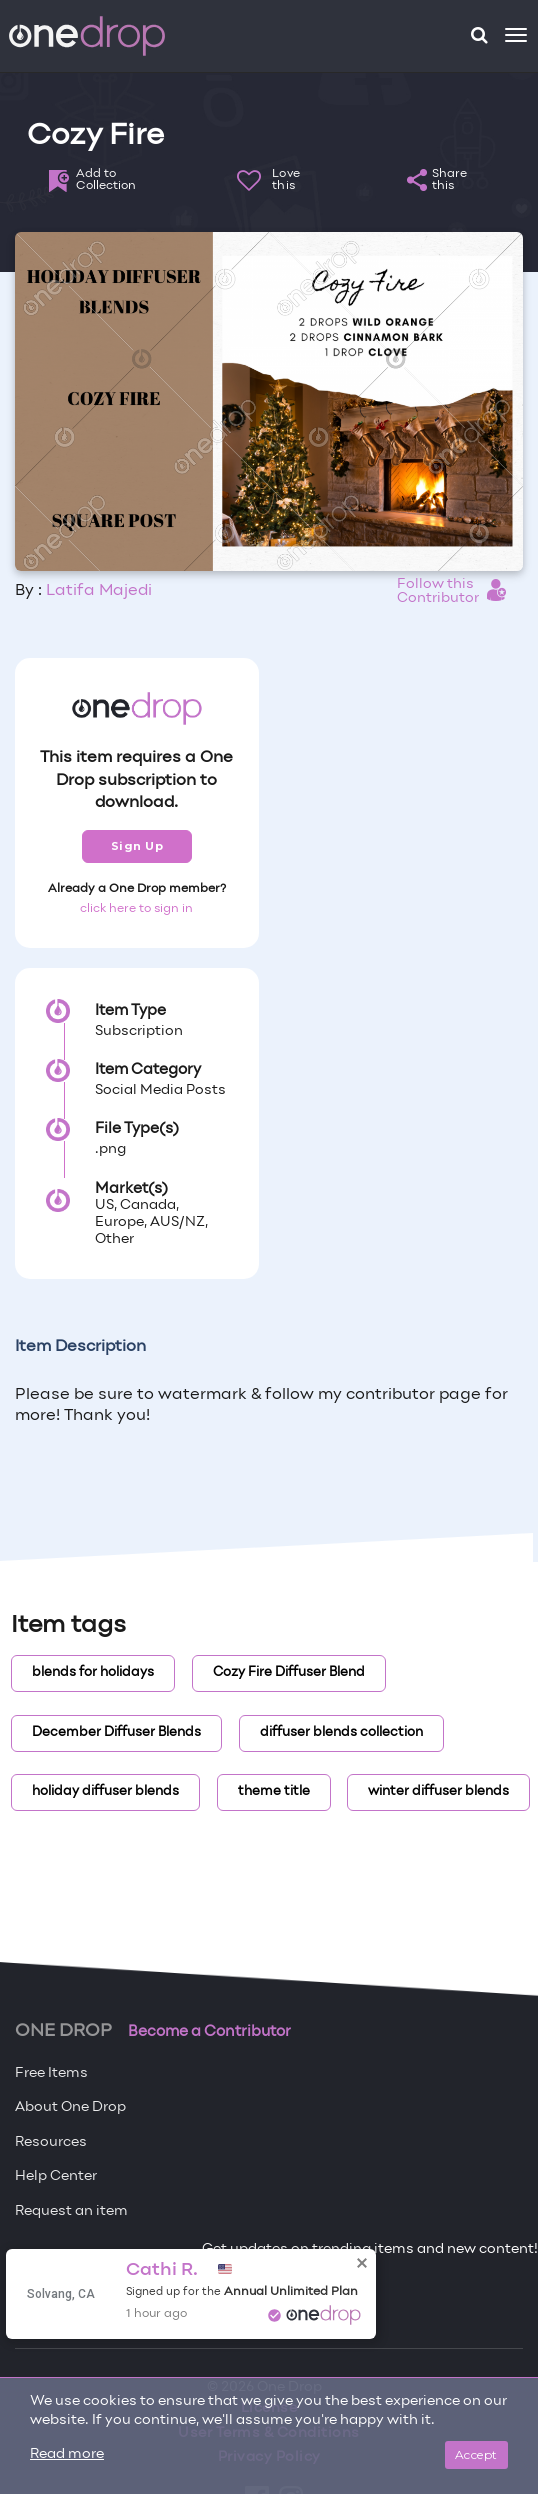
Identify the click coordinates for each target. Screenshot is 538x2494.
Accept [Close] (476, 2454)
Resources (51, 2142)
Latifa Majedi (99, 591)
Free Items (51, 2073)
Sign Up (137, 846)
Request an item (71, 2211)
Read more (67, 2454)
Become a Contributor (209, 2032)
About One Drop (70, 2107)
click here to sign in (136, 909)
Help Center (56, 2176)
